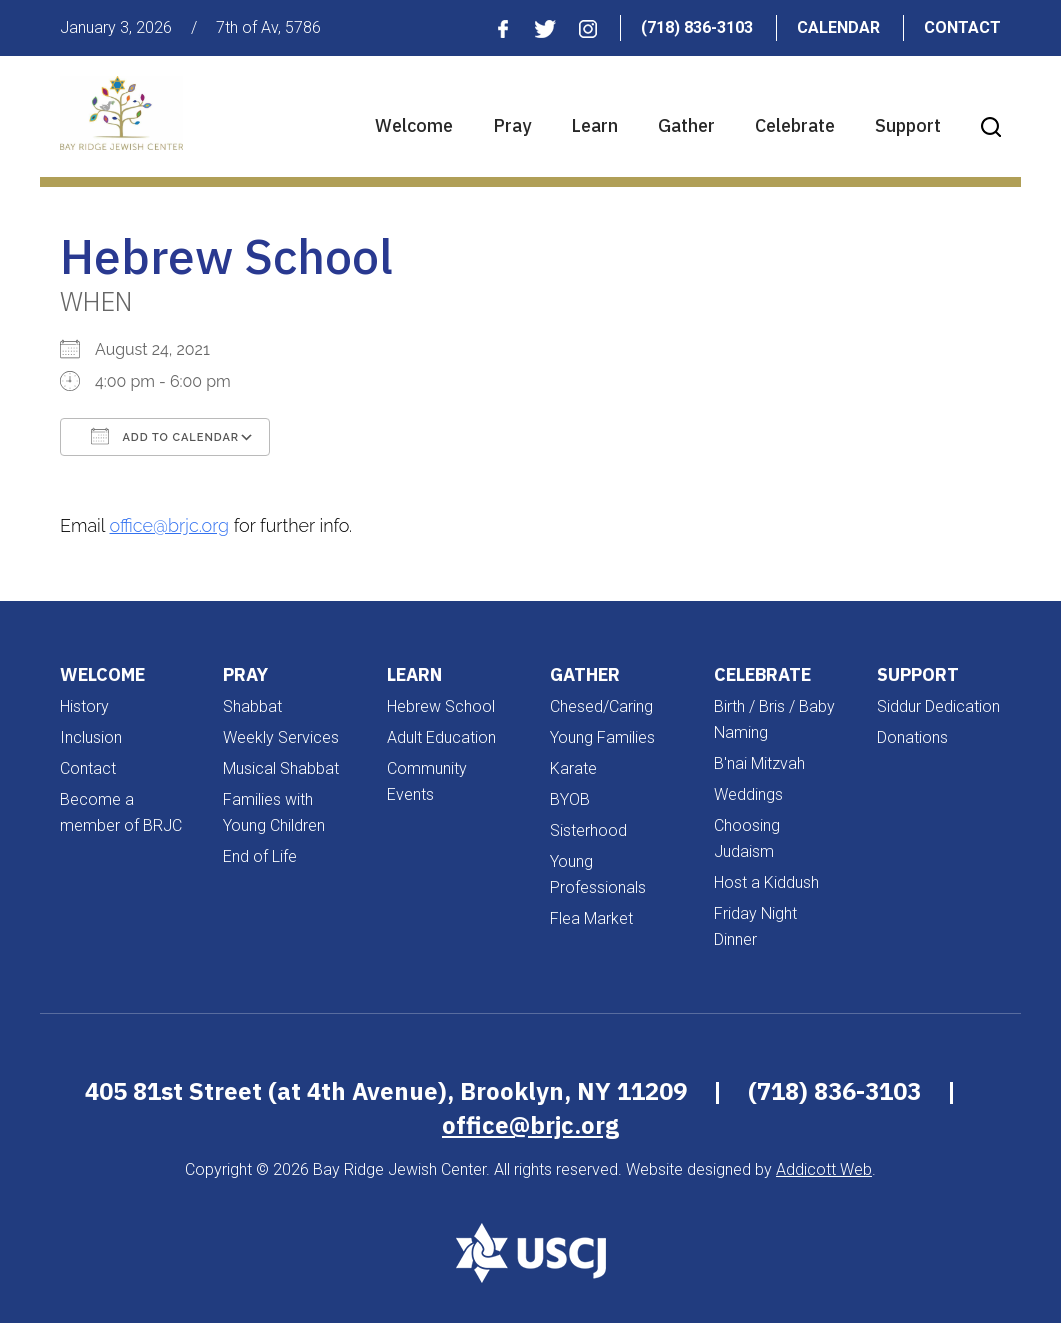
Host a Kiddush (766, 882)
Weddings (748, 794)
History (84, 706)
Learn (594, 125)
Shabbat (252, 706)
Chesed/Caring (601, 706)
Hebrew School (441, 706)
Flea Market (591, 918)
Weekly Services (281, 737)
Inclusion (91, 737)
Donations (912, 737)
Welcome (414, 125)
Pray (512, 125)
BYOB (570, 799)
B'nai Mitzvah (759, 763)
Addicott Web (824, 1169)
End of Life (260, 856)
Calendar (838, 27)
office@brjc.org (170, 525)
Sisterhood (588, 830)
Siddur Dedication (938, 706)
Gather (686, 125)
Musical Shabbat (281, 768)
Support (908, 125)
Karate (573, 768)
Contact (962, 27)
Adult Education (441, 737)
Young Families (602, 737)
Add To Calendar (165, 436)
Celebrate (795, 125)
